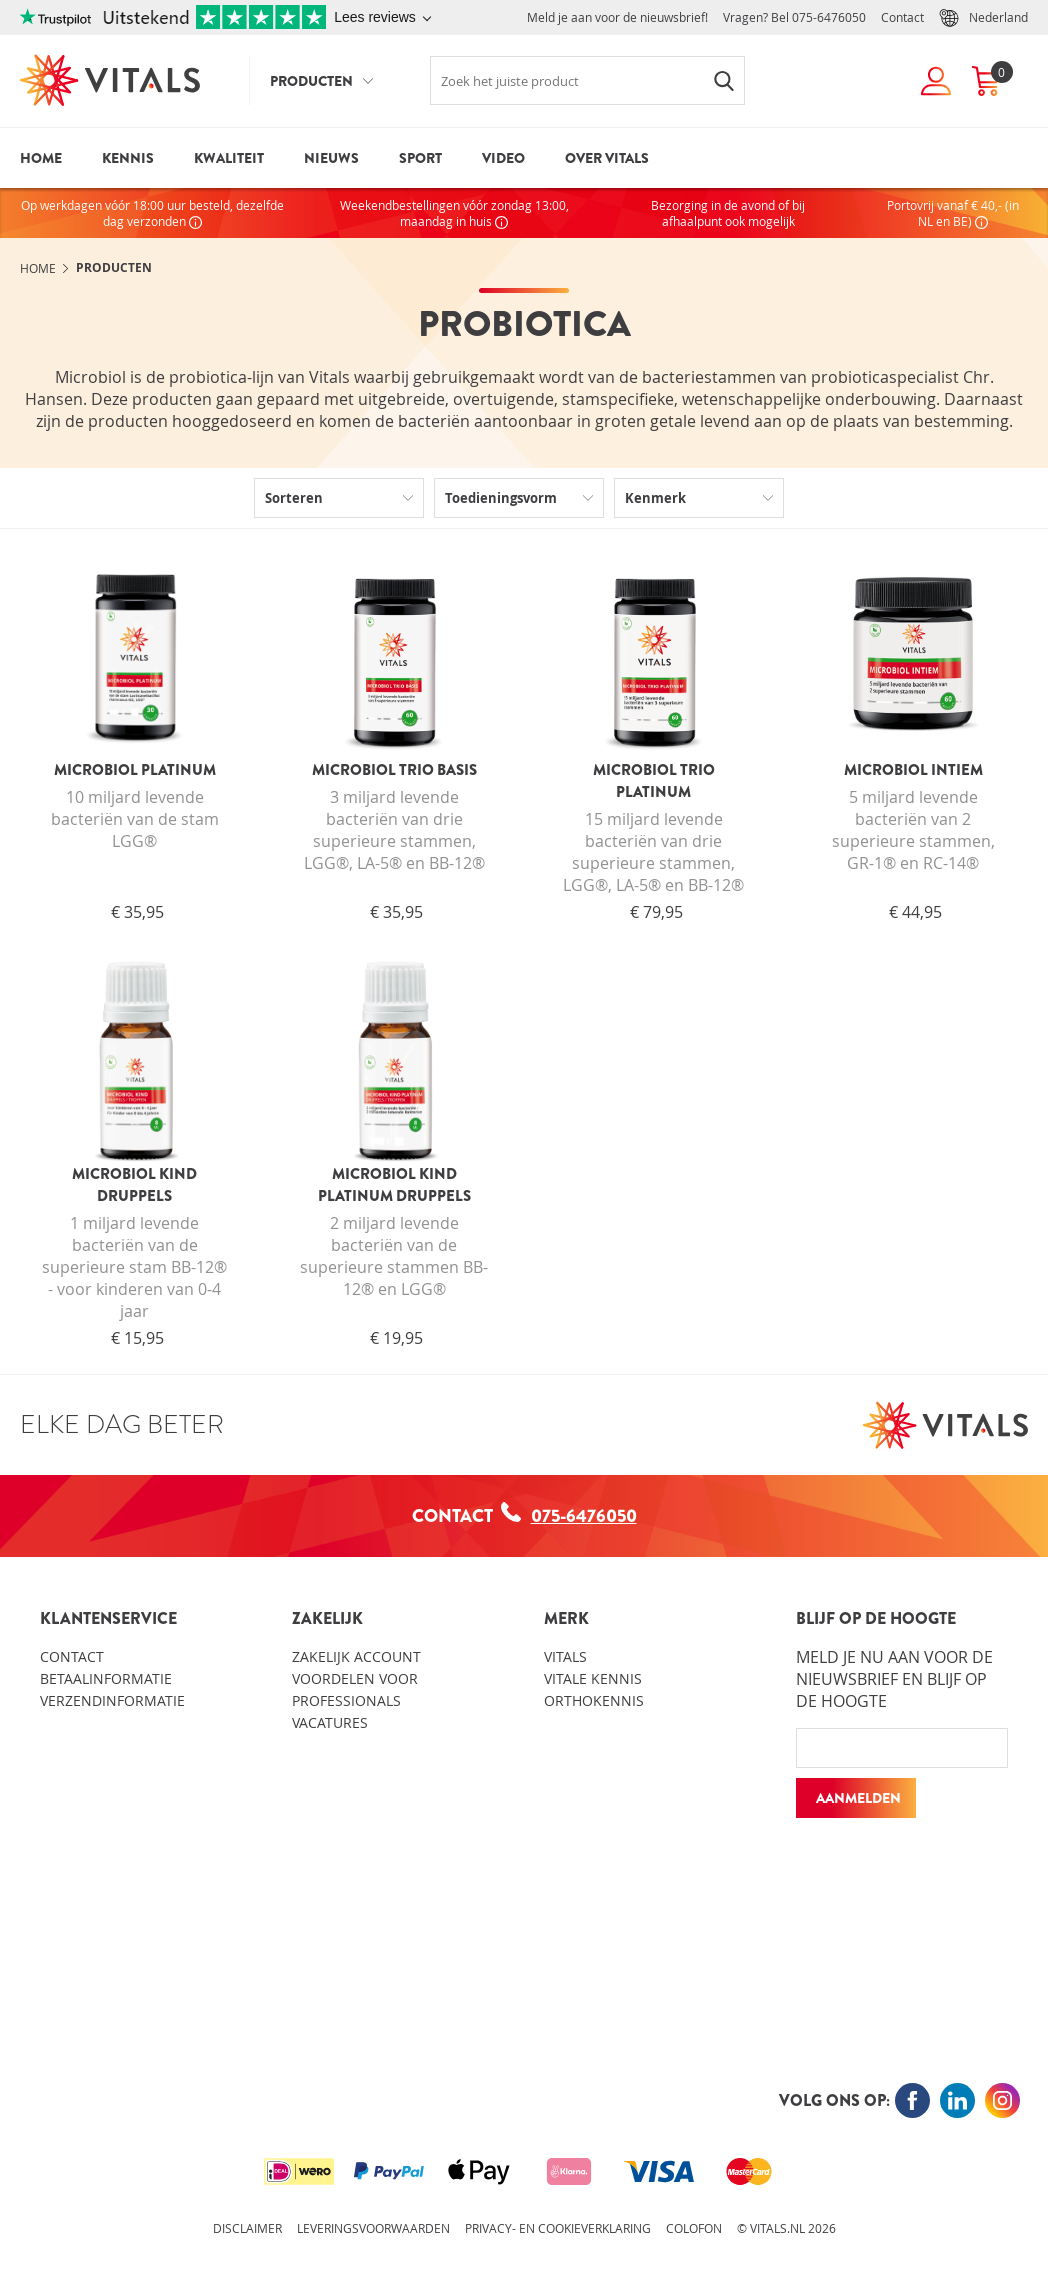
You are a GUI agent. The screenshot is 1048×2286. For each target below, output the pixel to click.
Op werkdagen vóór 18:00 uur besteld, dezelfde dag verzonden (152, 213)
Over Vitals (607, 158)
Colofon (694, 2228)
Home (41, 158)
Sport (420, 158)
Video (503, 158)
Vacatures (330, 1722)
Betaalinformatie (106, 1678)
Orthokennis (594, 1700)
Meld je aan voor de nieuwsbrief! (617, 17)
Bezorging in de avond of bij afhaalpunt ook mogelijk (728, 213)
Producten (311, 81)
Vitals (565, 1656)
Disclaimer (247, 2228)
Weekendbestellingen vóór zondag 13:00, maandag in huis (454, 213)
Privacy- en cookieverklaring (558, 2228)
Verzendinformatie (112, 1700)
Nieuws (331, 158)
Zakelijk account (356, 1656)
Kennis (128, 158)
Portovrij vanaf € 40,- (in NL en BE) (953, 213)
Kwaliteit (229, 158)
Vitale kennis (593, 1678)
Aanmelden (858, 1798)
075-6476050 (829, 17)
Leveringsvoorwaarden (373, 2228)
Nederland (983, 18)
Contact (902, 17)
